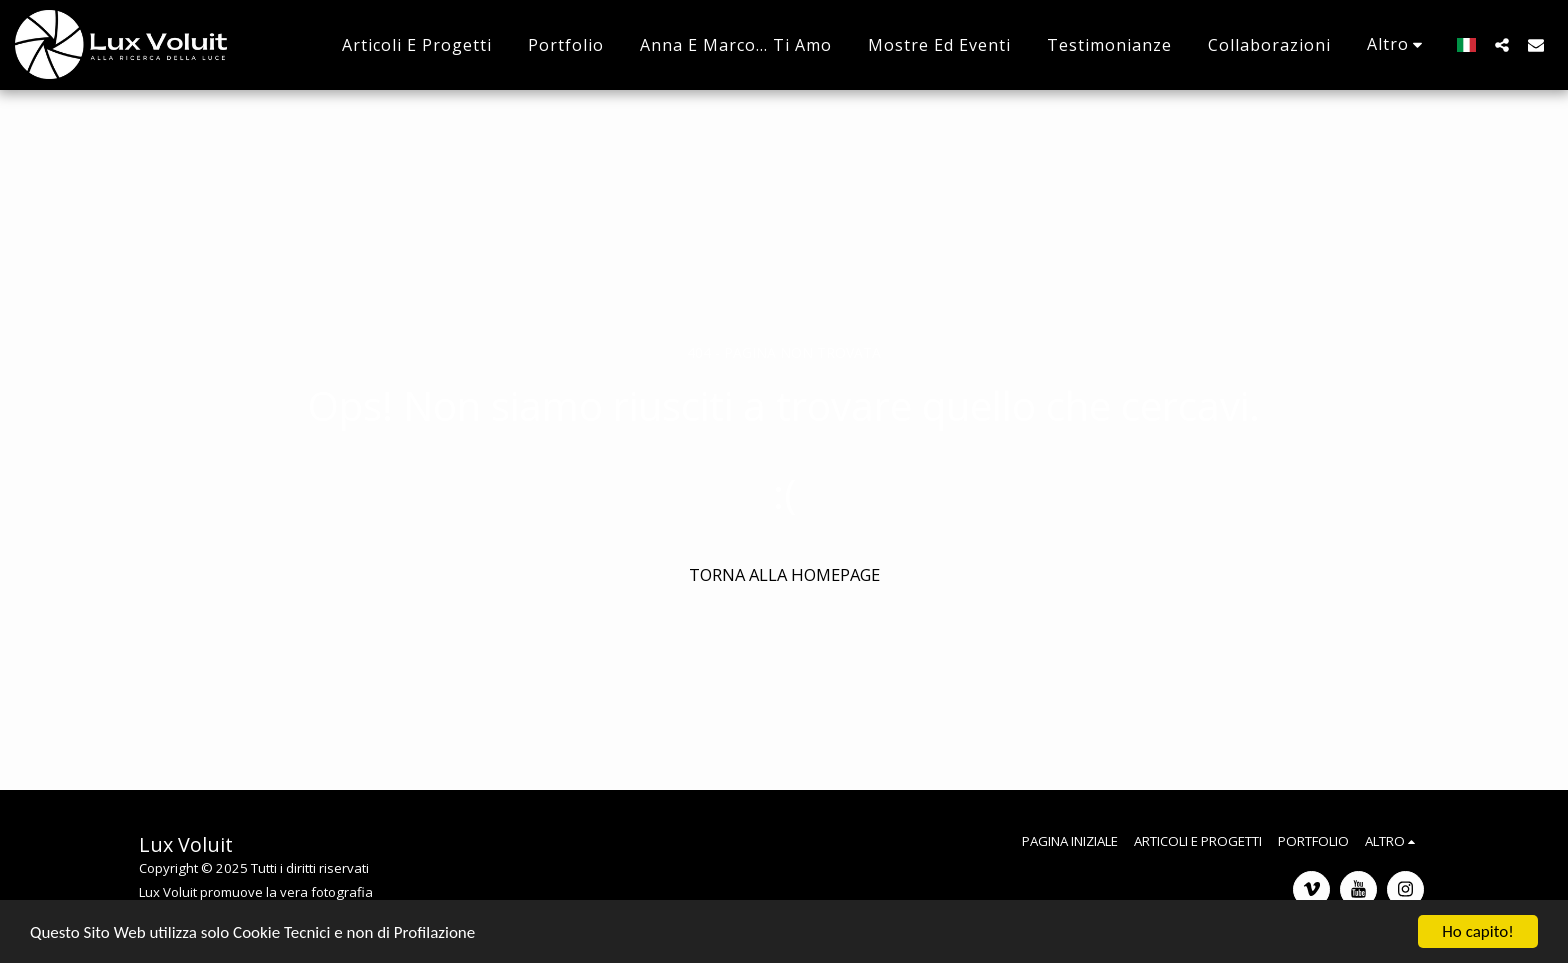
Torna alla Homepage (784, 574)
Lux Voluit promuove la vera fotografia (256, 892)
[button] (1502, 44)
